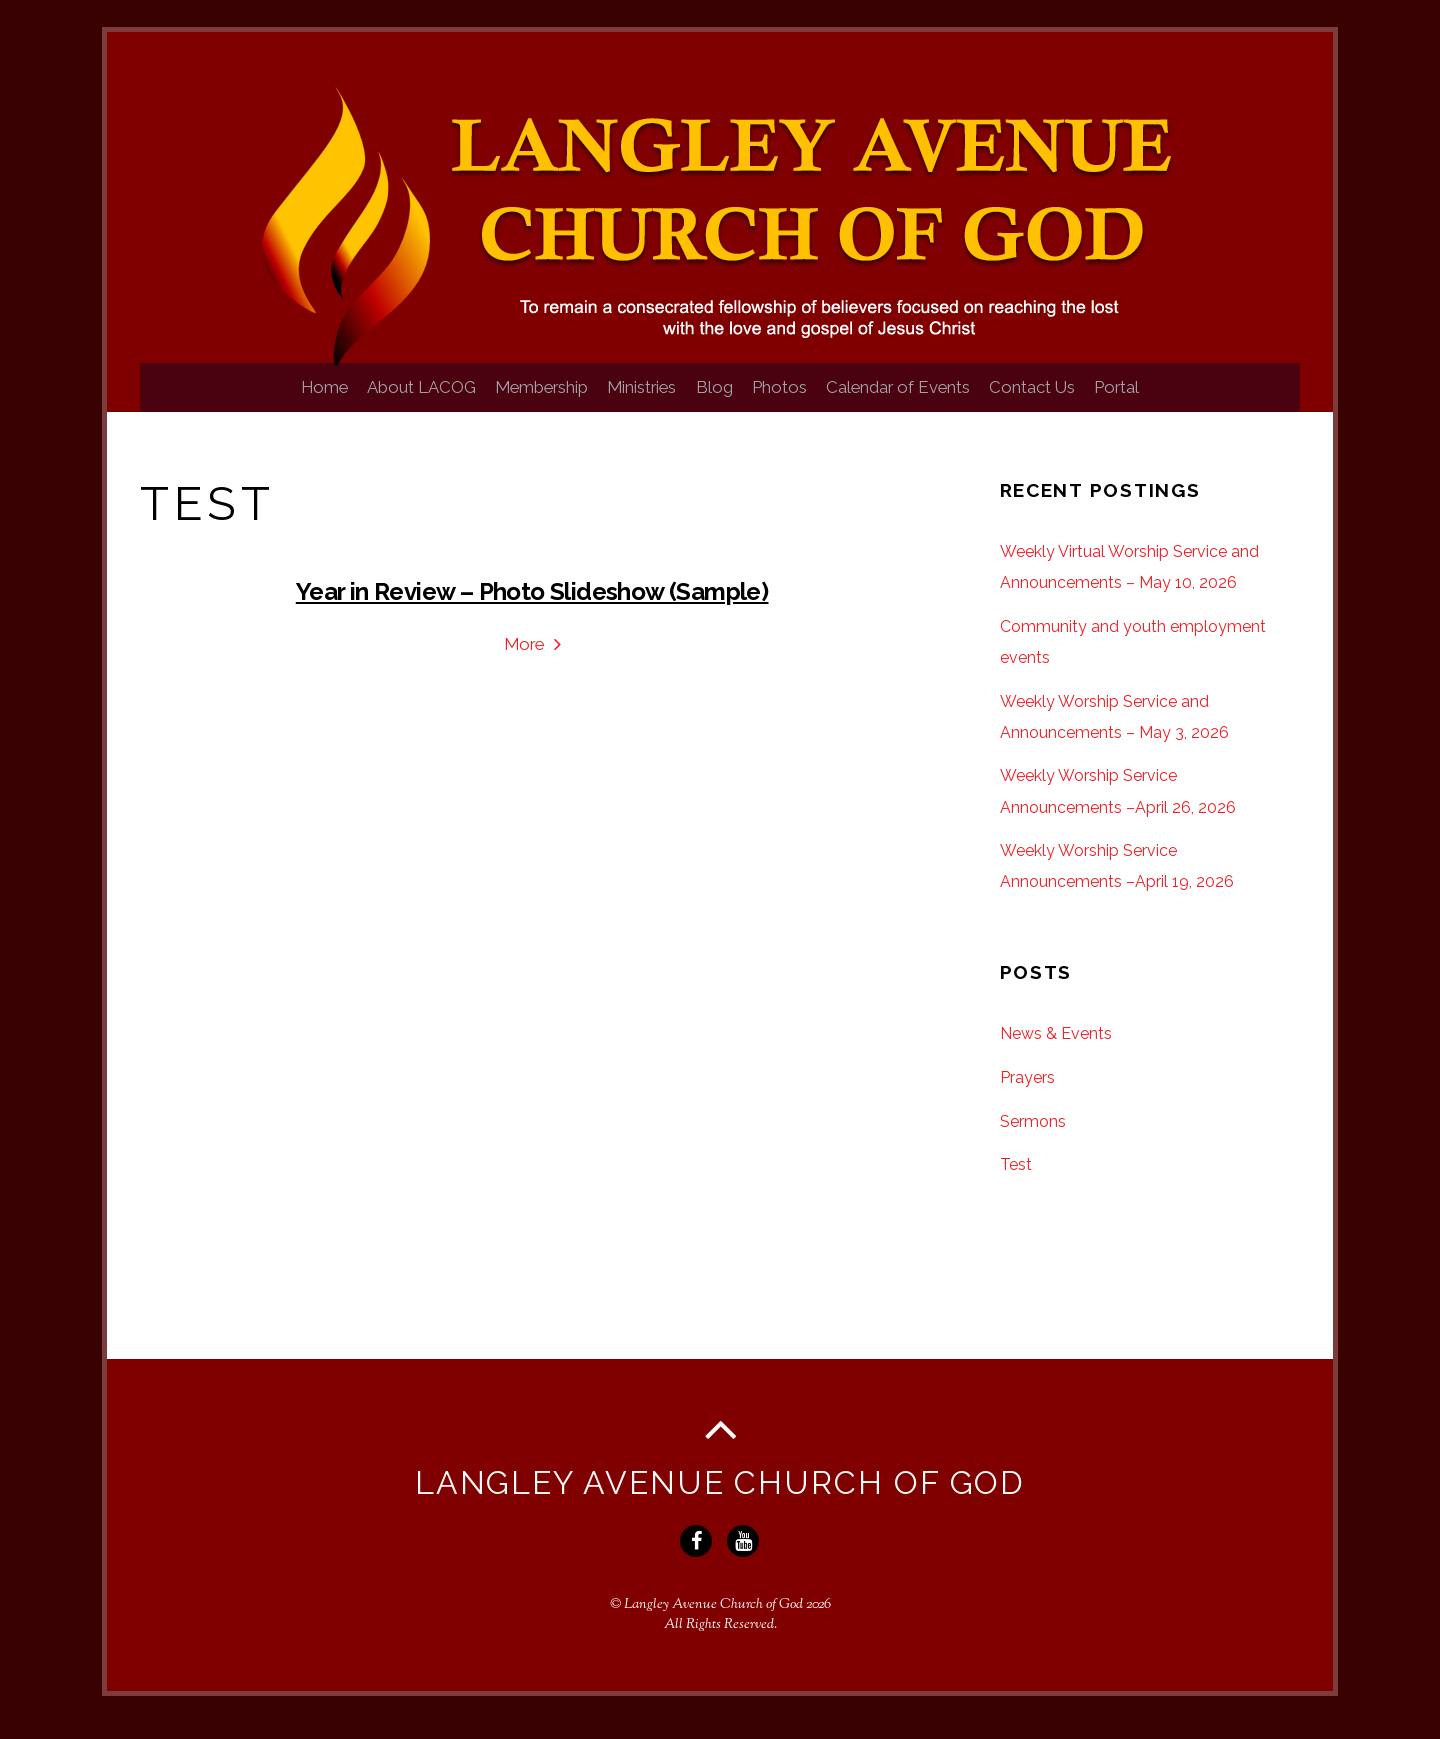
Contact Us (1057, 402)
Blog (714, 402)
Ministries (633, 402)
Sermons (1033, 1137)
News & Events (1056, 1049)
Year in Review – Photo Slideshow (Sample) (532, 607)
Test (1016, 1180)
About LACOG (396, 402)
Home (291, 402)
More (524, 660)
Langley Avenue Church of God (713, 1621)
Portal (1150, 402)
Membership (525, 402)
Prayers (1027, 1093)
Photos (787, 402)
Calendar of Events (915, 402)
